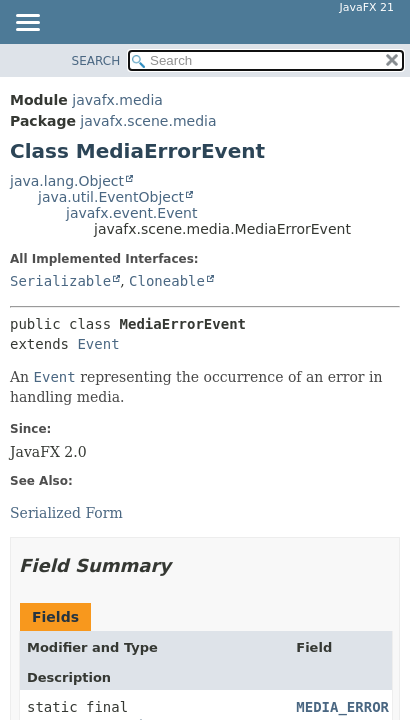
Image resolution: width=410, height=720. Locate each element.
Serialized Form (66, 513)
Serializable (60, 281)
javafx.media (117, 100)
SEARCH (96, 61)
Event (98, 344)
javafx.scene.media (148, 121)
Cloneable (167, 281)
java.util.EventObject (111, 197)
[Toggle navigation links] (27, 24)
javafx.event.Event (131, 213)
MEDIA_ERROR (342, 707)
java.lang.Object (67, 181)
